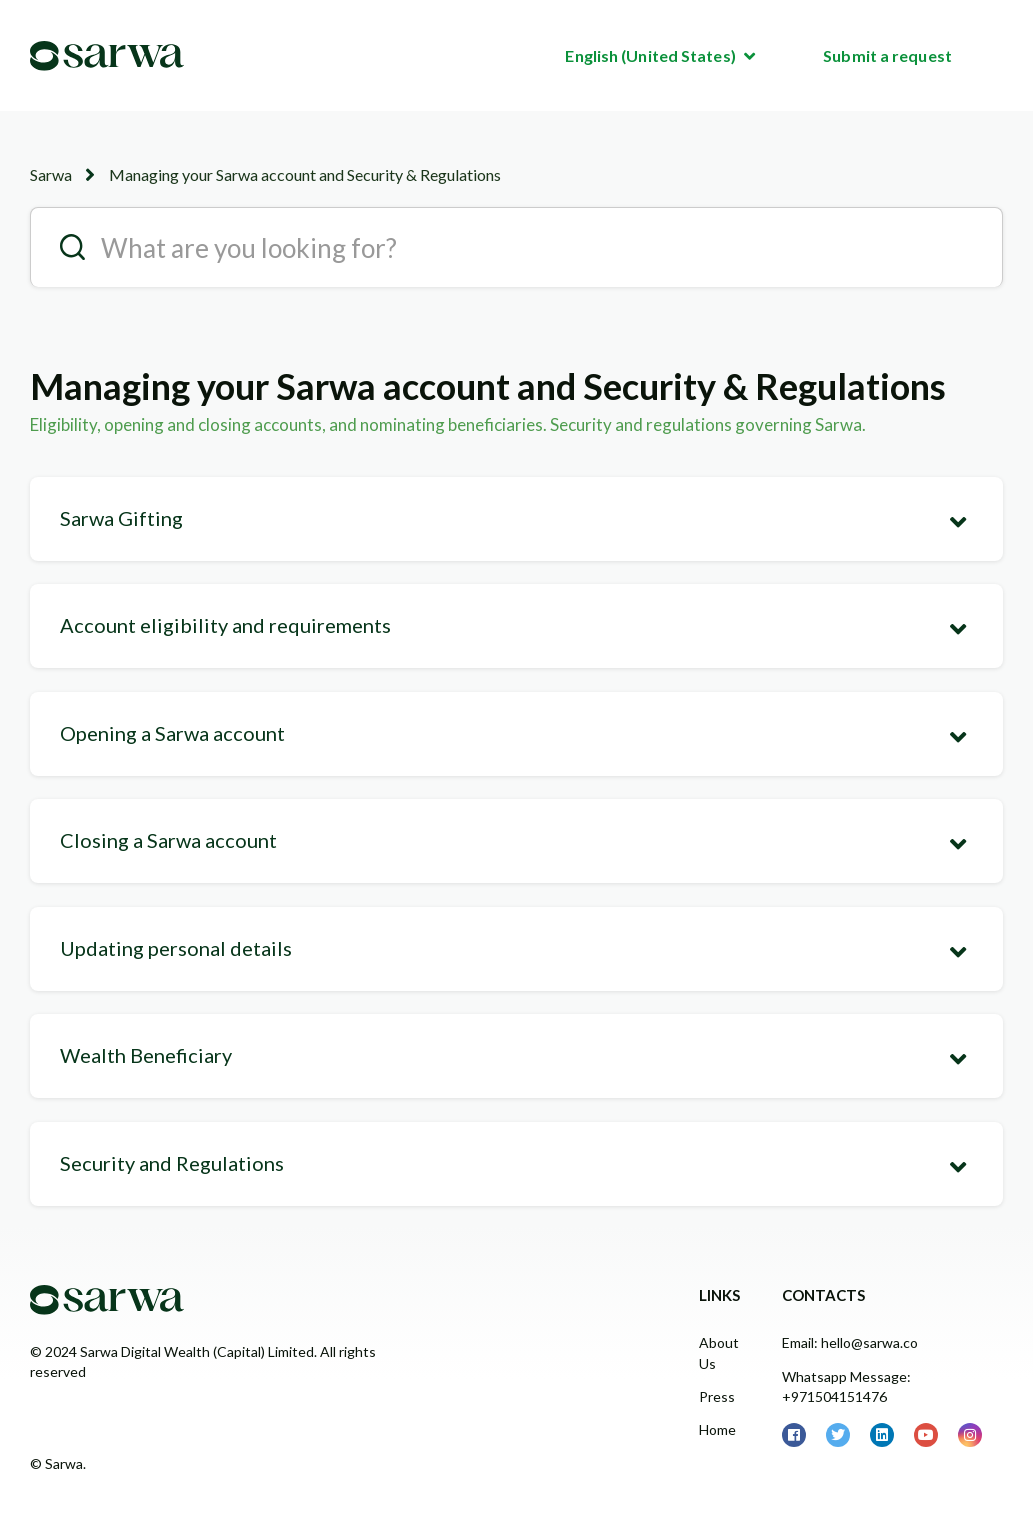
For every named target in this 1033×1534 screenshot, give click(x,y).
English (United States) (651, 55)
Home (717, 1429)
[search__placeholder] (516, 247)
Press (717, 1396)
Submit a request (887, 55)
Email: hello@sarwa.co (850, 1342)
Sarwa (51, 174)
